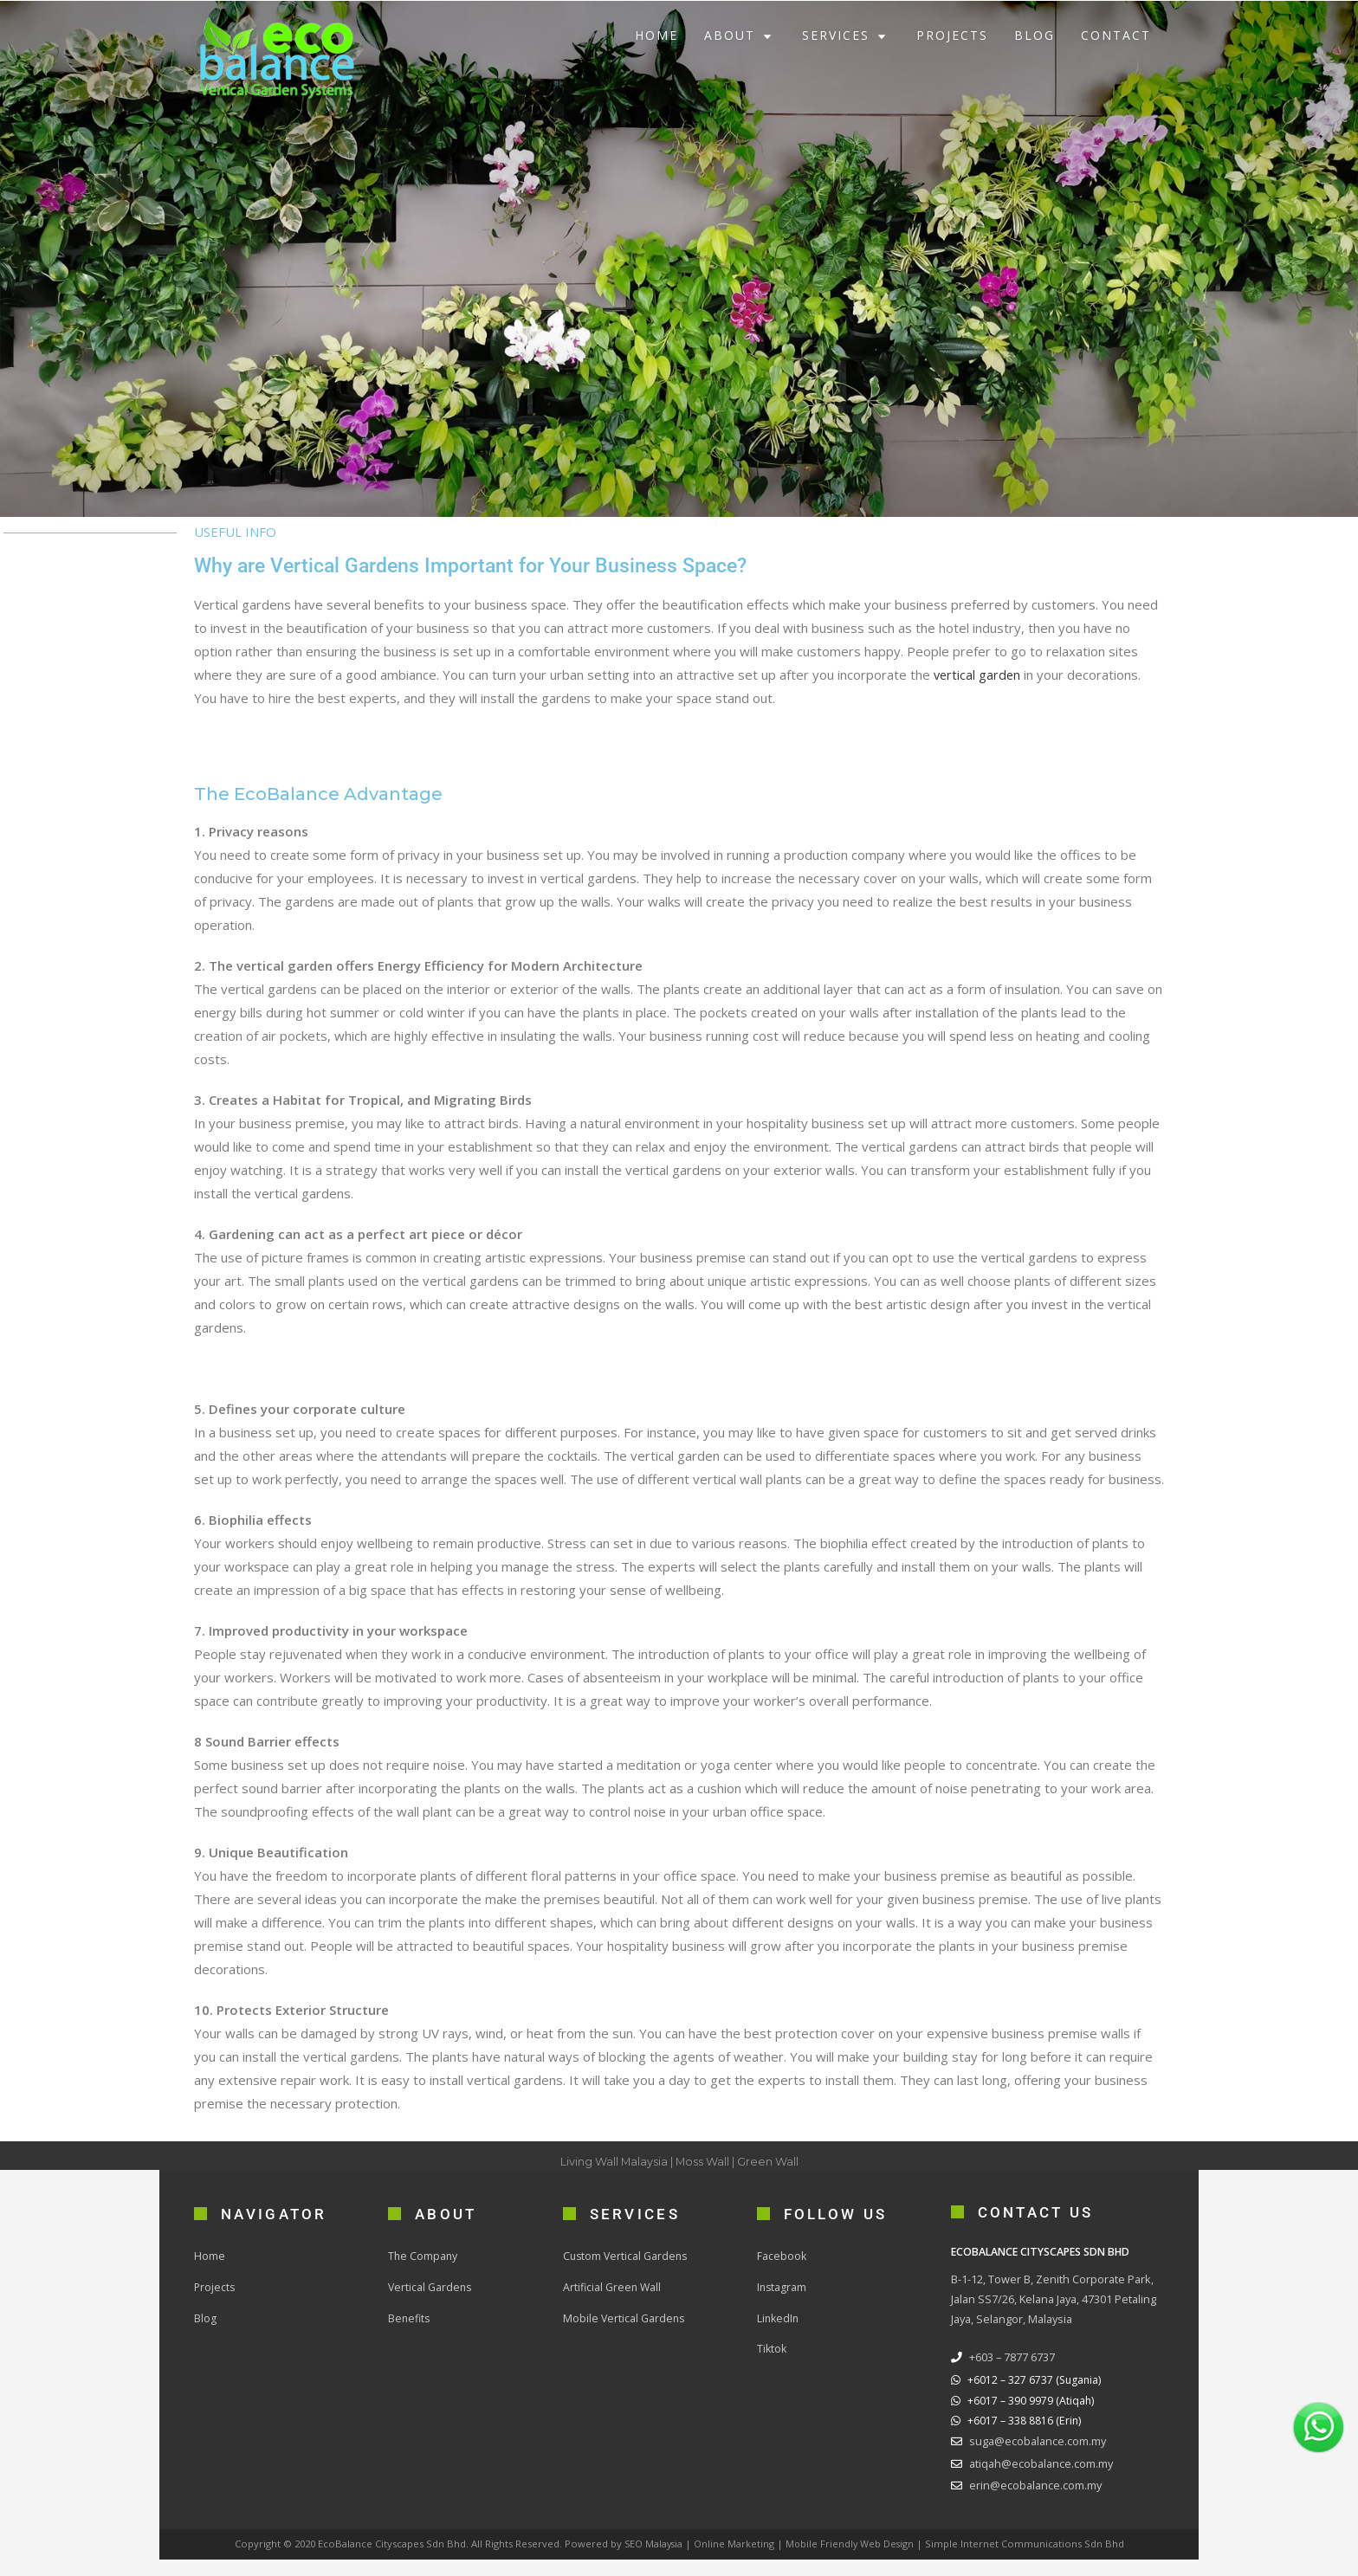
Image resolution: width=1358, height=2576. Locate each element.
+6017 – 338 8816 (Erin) (1024, 2420)
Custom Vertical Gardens (627, 2255)
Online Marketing (734, 2543)
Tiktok (772, 2348)
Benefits (410, 2317)
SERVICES (846, 35)
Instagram (782, 2287)
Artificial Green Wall (613, 2287)
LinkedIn (779, 2317)
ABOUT (740, 35)
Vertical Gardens (431, 2287)
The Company (423, 2255)
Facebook (782, 2255)
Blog (205, 2317)
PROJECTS (952, 35)
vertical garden (978, 674)
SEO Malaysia (652, 2543)
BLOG (1034, 35)
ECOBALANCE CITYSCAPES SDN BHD (1044, 2251)
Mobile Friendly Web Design (851, 2543)
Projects (215, 2287)
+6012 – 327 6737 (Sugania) (1035, 2378)
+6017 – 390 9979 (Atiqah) (1031, 2400)
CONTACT (1116, 35)
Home (209, 2255)
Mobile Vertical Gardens (625, 2317)
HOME (656, 35)
